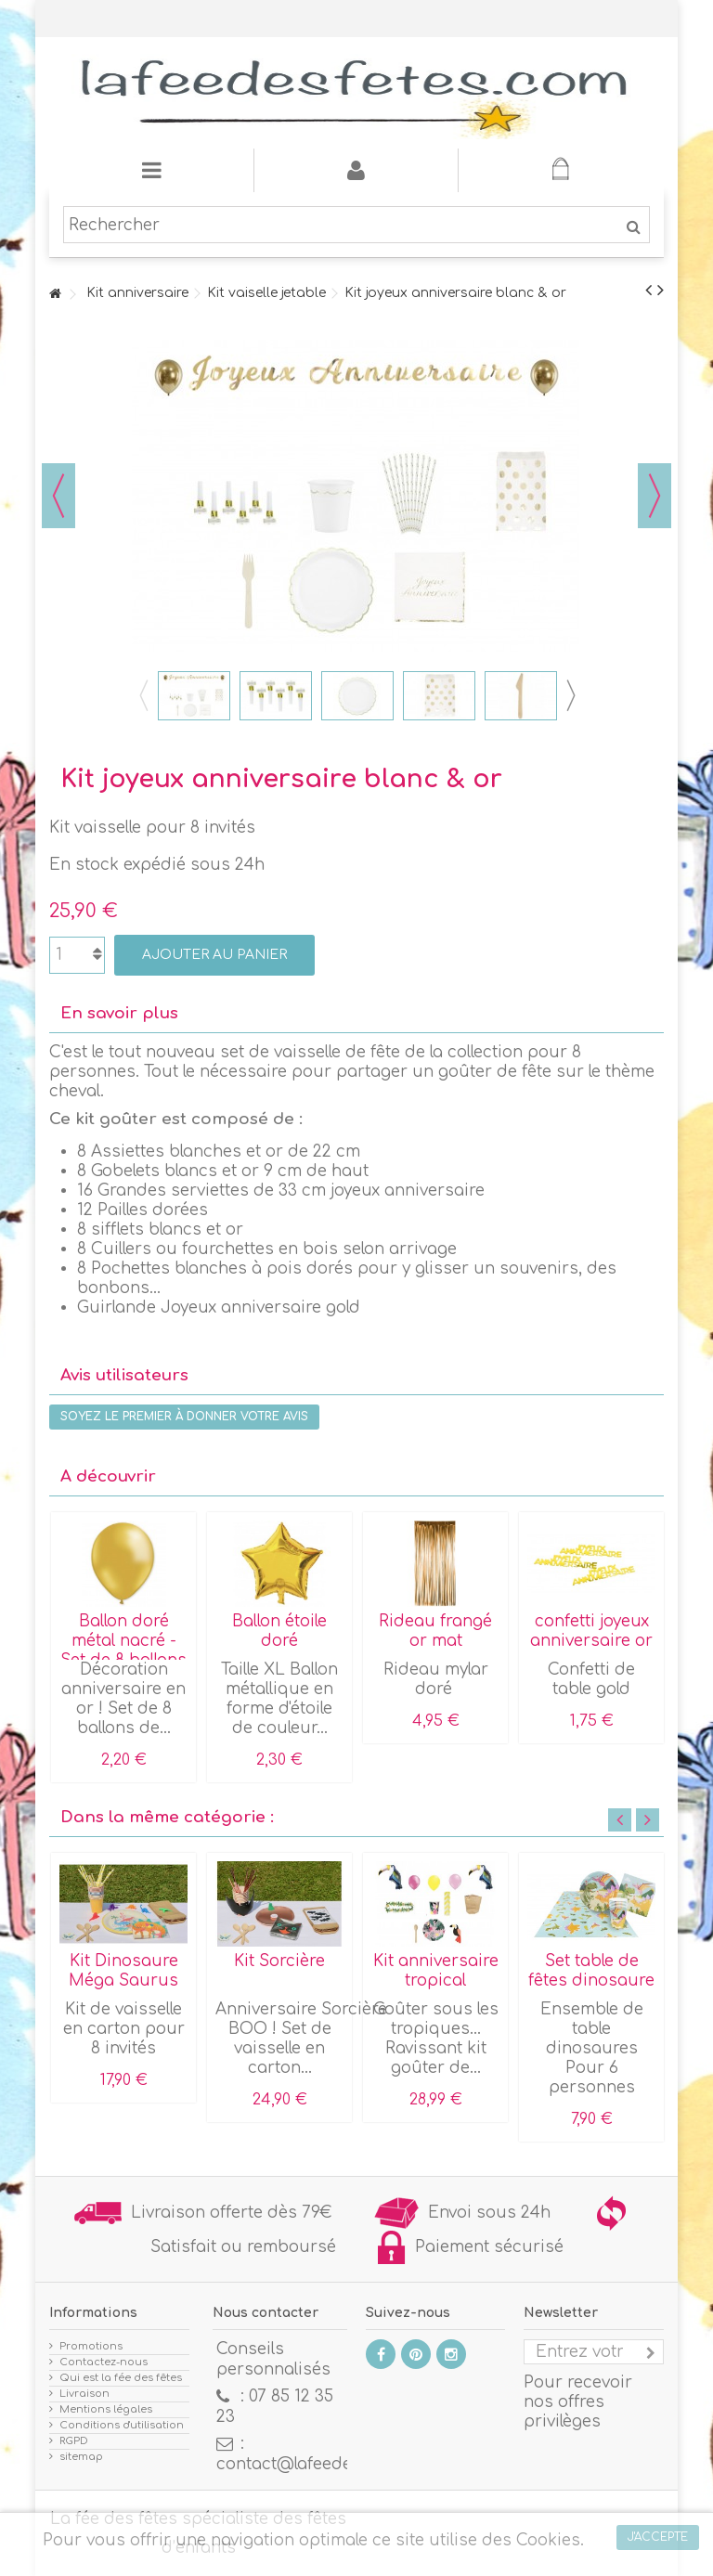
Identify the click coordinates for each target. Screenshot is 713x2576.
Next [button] (570, 695)
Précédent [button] (58, 495)
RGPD (73, 2441)
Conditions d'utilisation (121, 2425)
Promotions (91, 2346)
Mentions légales (105, 2409)
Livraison (84, 2393)
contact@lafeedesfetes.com (327, 2464)
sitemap (81, 2456)
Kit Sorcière (279, 1961)
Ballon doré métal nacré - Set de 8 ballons (123, 1640)
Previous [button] (143, 695)
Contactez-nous (103, 2362)
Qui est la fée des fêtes (120, 2377)
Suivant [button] (654, 495)
